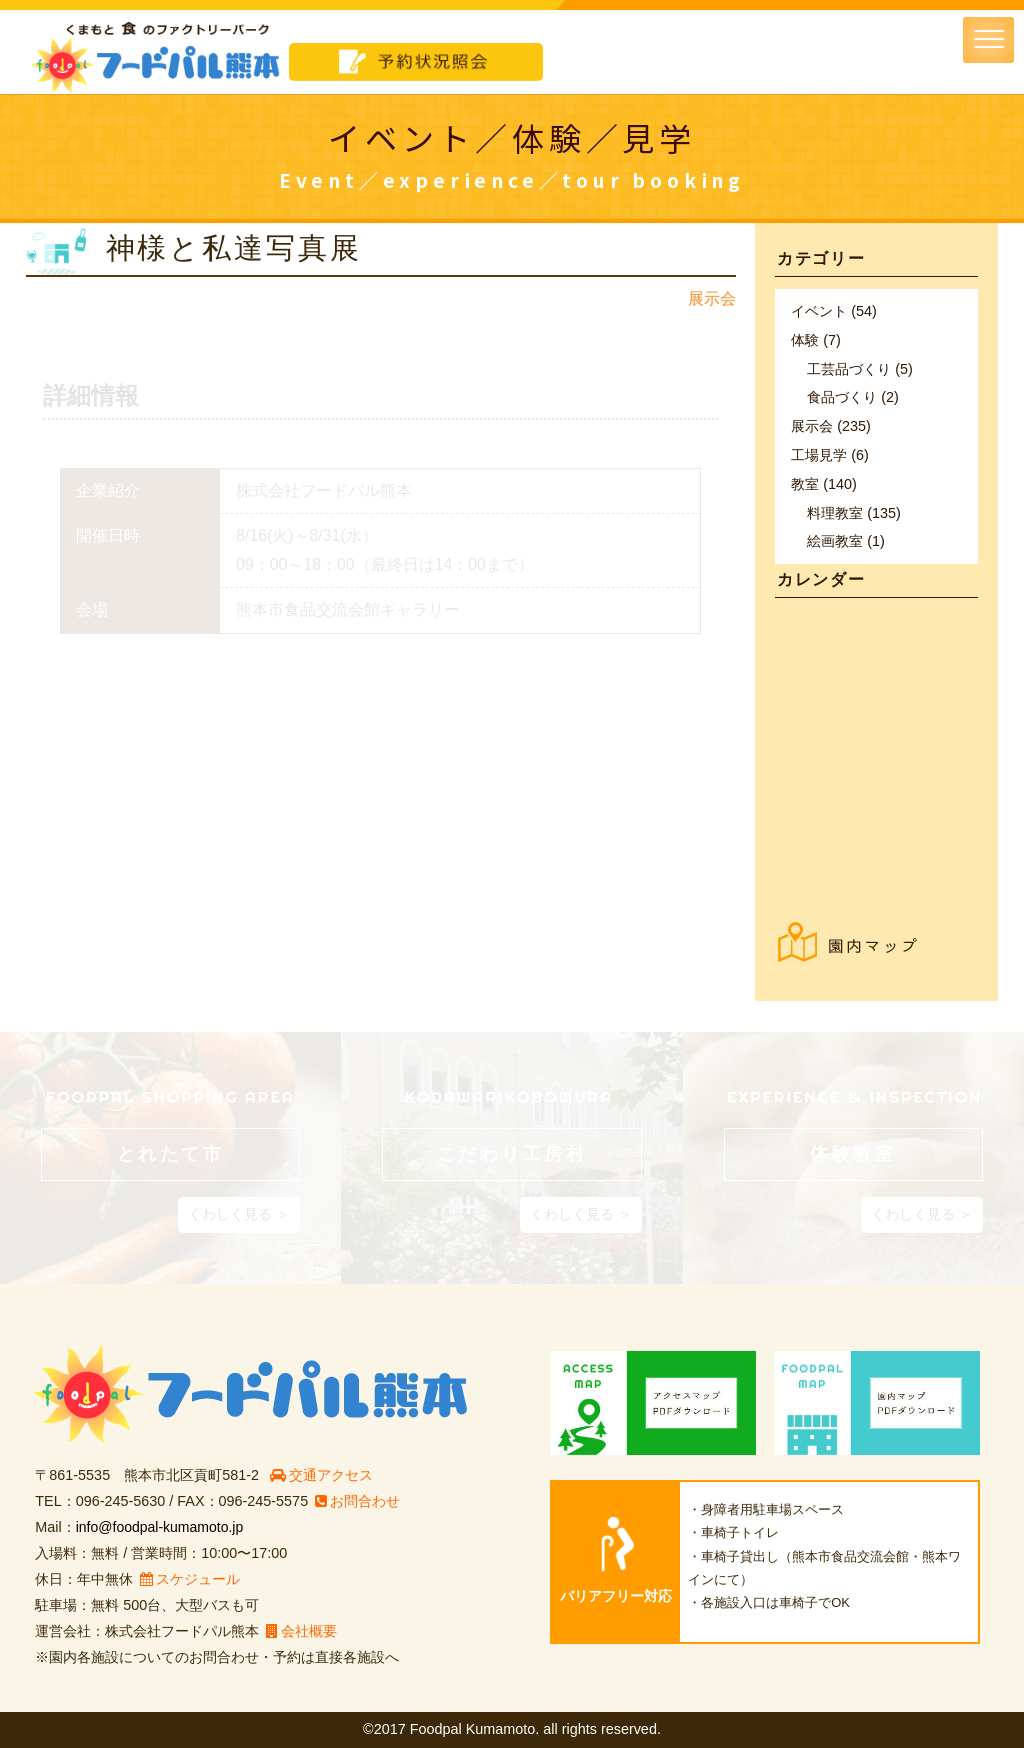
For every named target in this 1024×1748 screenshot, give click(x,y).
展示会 (712, 298)
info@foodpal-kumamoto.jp (162, 1527)
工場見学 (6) (830, 455)
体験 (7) (816, 340)
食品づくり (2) (853, 397)
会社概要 (302, 1631)
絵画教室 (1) (846, 541)
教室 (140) (824, 484)
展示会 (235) (831, 426)
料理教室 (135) (854, 513)
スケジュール (191, 1579)
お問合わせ (357, 1501)
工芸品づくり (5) (860, 369)
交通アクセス (321, 1475)
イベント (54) (834, 311)
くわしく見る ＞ (239, 1214)
